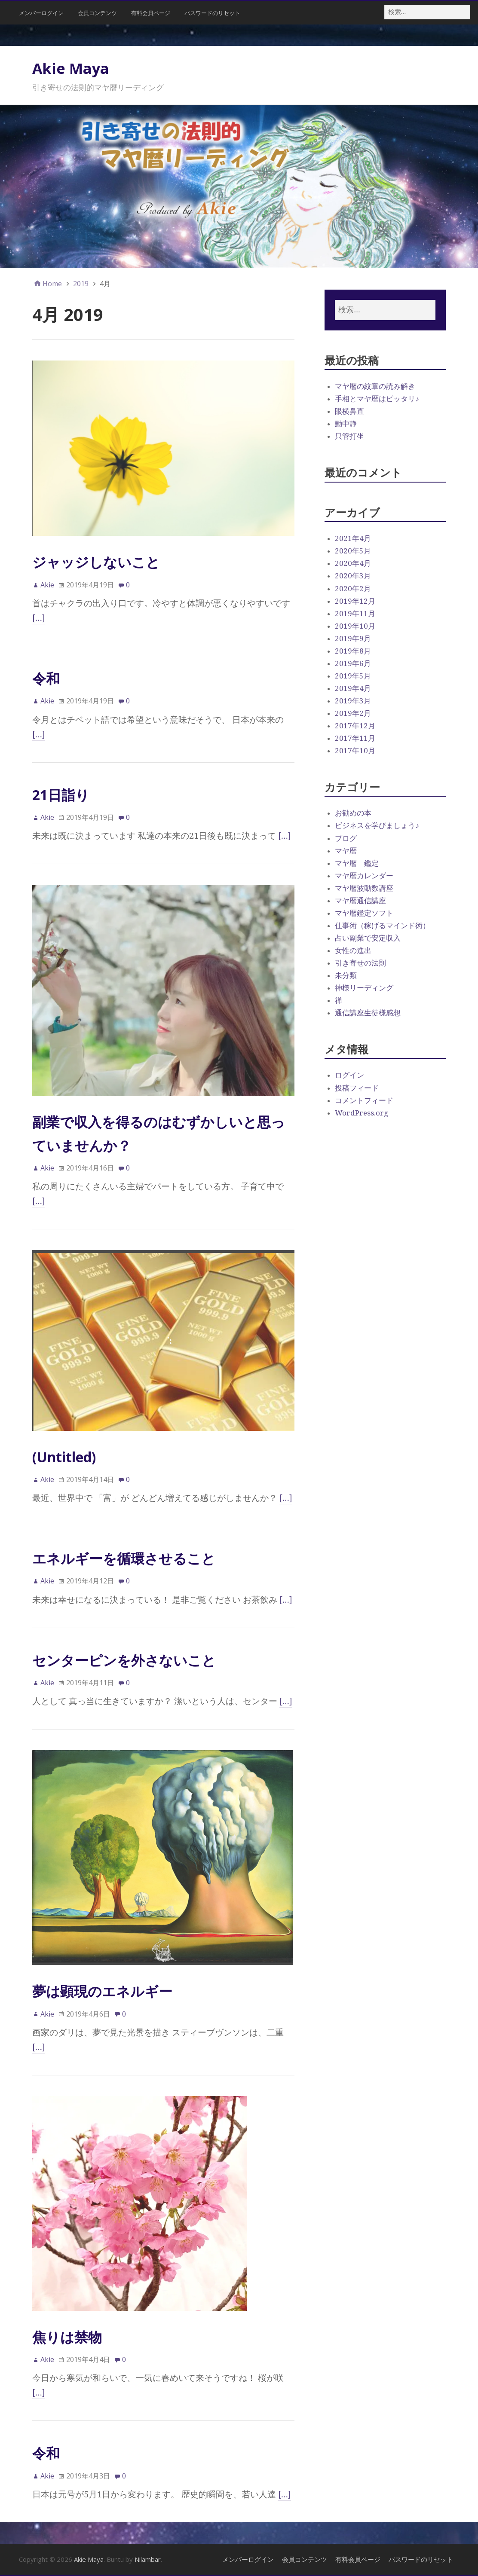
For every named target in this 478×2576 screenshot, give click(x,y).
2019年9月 (353, 638)
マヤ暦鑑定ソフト (364, 913)
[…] (38, 618)
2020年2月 (353, 588)
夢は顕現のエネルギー (102, 1991)
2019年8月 (353, 651)
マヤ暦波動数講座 (364, 888)
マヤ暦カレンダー (364, 875)
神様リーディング (364, 988)
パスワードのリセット (212, 13)
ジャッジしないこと (96, 562)
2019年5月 (353, 676)
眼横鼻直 (349, 411)
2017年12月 (355, 725)
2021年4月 (353, 538)
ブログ (346, 838)
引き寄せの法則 (360, 963)
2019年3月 (353, 701)
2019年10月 (355, 626)
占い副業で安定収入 (368, 938)
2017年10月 (355, 750)
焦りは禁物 (67, 2337)
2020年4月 (353, 563)
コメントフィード (364, 1100)
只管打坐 (349, 436)
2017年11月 (355, 738)
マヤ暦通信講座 (360, 900)
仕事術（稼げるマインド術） (382, 925)
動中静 (346, 423)
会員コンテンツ (97, 13)
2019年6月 (353, 663)
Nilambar (148, 2559)
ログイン (349, 1075)
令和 (46, 678)
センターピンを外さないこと (124, 1660)
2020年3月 (353, 575)
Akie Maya (70, 68)
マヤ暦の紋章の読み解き (375, 386)
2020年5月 (353, 551)
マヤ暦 (346, 850)
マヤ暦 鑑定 (357, 863)
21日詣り (60, 794)
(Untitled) (64, 1457)
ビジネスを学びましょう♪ (377, 825)
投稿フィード (357, 1088)
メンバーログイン (41, 13)
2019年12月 (355, 601)
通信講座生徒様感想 (368, 1012)
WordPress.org (361, 1113)
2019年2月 (353, 713)
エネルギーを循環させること (123, 1558)
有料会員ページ (150, 13)
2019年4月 (353, 688)
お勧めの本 (353, 813)
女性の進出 (353, 950)
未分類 (346, 975)
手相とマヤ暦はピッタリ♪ (377, 398)
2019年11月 (355, 613)
